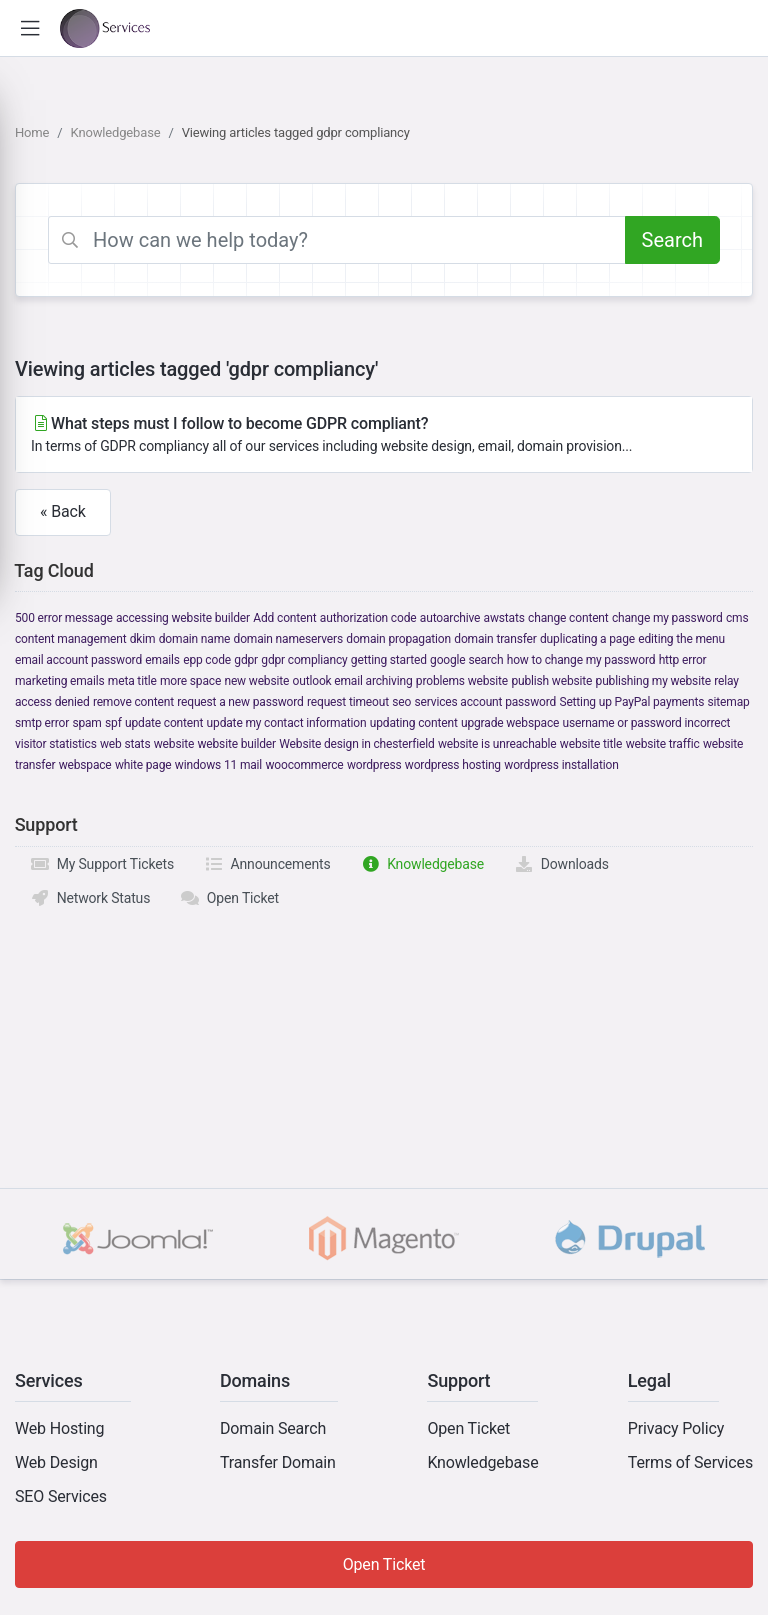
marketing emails (60, 681)
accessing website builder (183, 618)
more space (190, 681)
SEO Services (61, 1496)
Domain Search (273, 1428)
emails (162, 660)
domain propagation (398, 639)
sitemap (729, 702)
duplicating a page (587, 639)
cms (737, 618)
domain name (194, 639)
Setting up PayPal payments (631, 702)
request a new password (240, 702)
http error (683, 660)
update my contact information (287, 723)
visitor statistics (56, 744)
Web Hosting (59, 1428)
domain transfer (495, 639)
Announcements (267, 864)
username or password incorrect (647, 723)
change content (568, 618)
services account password (486, 702)
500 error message (64, 618)
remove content (133, 702)
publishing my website (653, 681)
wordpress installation (561, 765)
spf (113, 723)
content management (70, 639)
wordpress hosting (453, 765)
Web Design (56, 1462)
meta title (132, 681)
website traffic (663, 744)
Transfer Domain (278, 1462)
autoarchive (450, 618)
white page (143, 765)
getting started (389, 660)
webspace (85, 765)
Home (32, 132)
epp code (207, 660)
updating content (414, 723)
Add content (284, 618)
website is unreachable (497, 744)
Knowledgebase (116, 132)
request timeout (348, 702)
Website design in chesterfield (356, 744)
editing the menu (681, 639)
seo (401, 702)
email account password (78, 660)
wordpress (374, 765)
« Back (63, 511)
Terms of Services (690, 1462)
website (174, 744)
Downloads (561, 864)
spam (86, 723)
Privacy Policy (676, 1428)
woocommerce (304, 765)
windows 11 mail (218, 765)
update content (164, 723)
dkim (143, 639)
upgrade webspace (510, 723)
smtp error (42, 723)
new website (256, 681)
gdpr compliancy (304, 660)
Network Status (90, 898)
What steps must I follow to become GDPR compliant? (384, 435)
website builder (236, 744)
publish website (551, 681)
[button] (30, 28)
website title (591, 744)
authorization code (368, 618)
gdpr (246, 660)
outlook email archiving (353, 681)
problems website (462, 681)
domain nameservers (288, 639)
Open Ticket (229, 898)
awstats (504, 618)
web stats (125, 744)
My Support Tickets (102, 864)
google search (466, 660)
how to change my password (581, 660)
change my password (667, 618)
